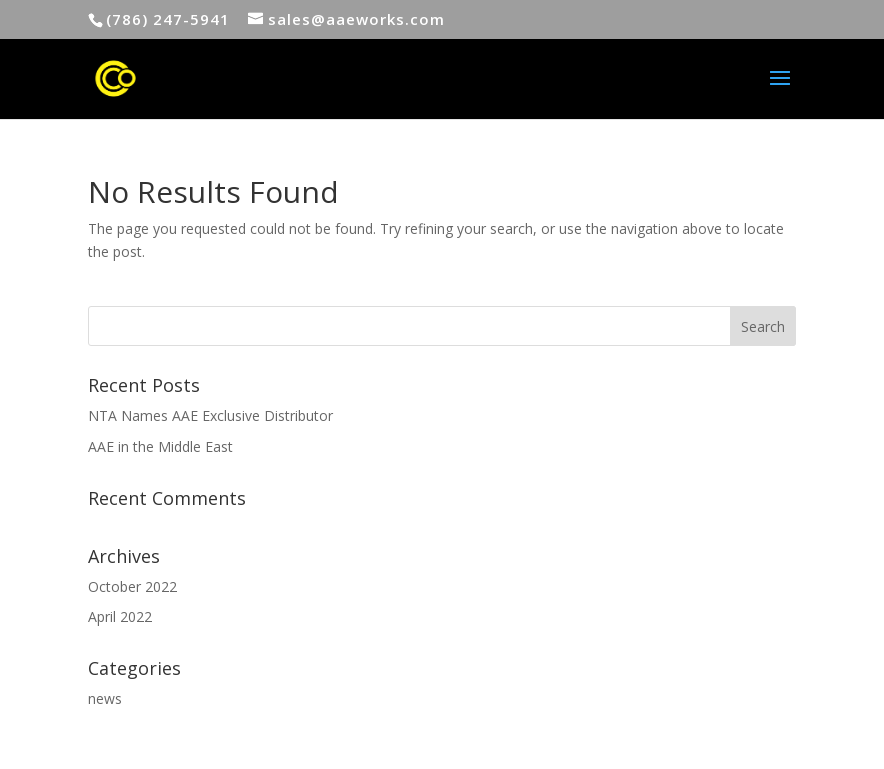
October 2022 (132, 586)
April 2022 (120, 616)
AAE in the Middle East (160, 446)
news (105, 698)
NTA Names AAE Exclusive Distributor (210, 415)
